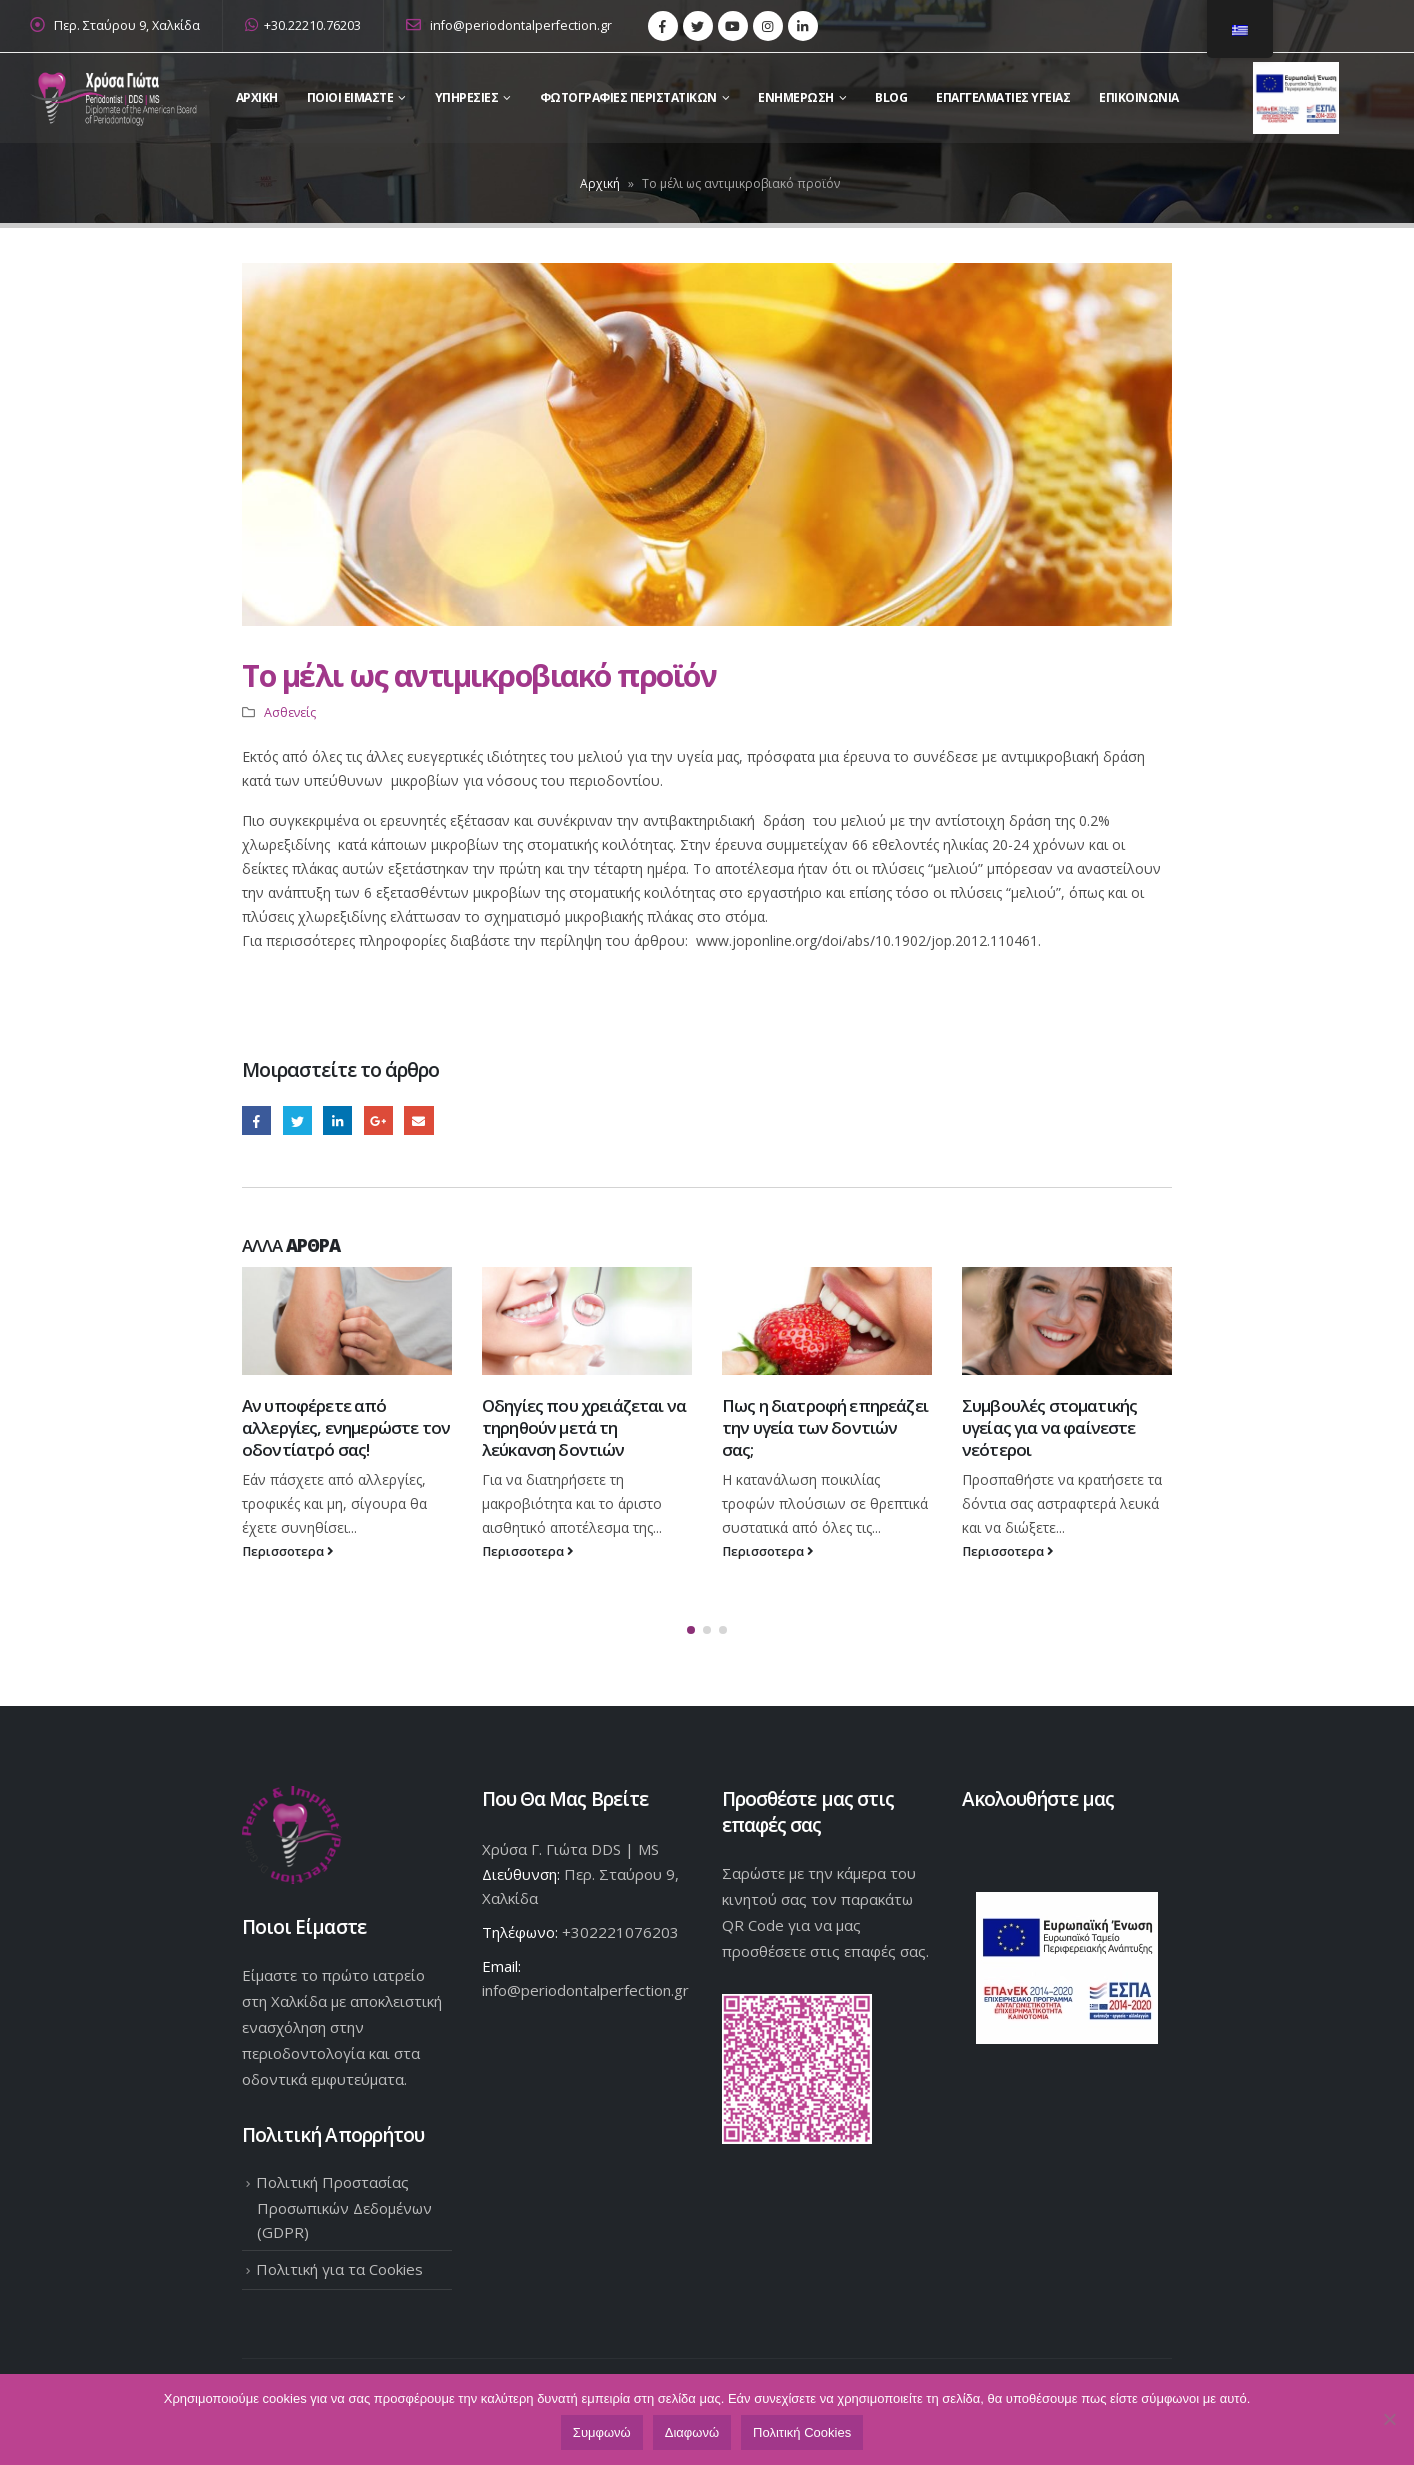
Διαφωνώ (692, 2432)
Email (418, 1120)
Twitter (297, 1120)
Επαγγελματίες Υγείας (1003, 97)
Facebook (256, 1120)
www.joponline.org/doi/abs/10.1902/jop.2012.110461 (867, 940)
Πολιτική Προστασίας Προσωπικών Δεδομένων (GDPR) (344, 2205)
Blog (891, 97)
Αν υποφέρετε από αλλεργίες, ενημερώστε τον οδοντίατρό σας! (346, 1427)
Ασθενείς (290, 712)
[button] (691, 1628)
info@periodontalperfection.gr (509, 25)
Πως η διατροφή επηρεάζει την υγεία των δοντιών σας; (825, 1427)
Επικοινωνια (1139, 97)
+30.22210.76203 (303, 25)
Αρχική (600, 183)
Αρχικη (257, 97)
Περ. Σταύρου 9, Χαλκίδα (127, 25)
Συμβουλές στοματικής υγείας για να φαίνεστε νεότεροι (1049, 1427)
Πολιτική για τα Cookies (339, 2267)
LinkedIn (337, 1120)
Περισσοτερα (288, 1550)
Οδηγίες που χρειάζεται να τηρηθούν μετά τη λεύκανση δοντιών (584, 1427)
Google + (378, 1120)
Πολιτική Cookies (802, 2432)
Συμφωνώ (602, 2432)
